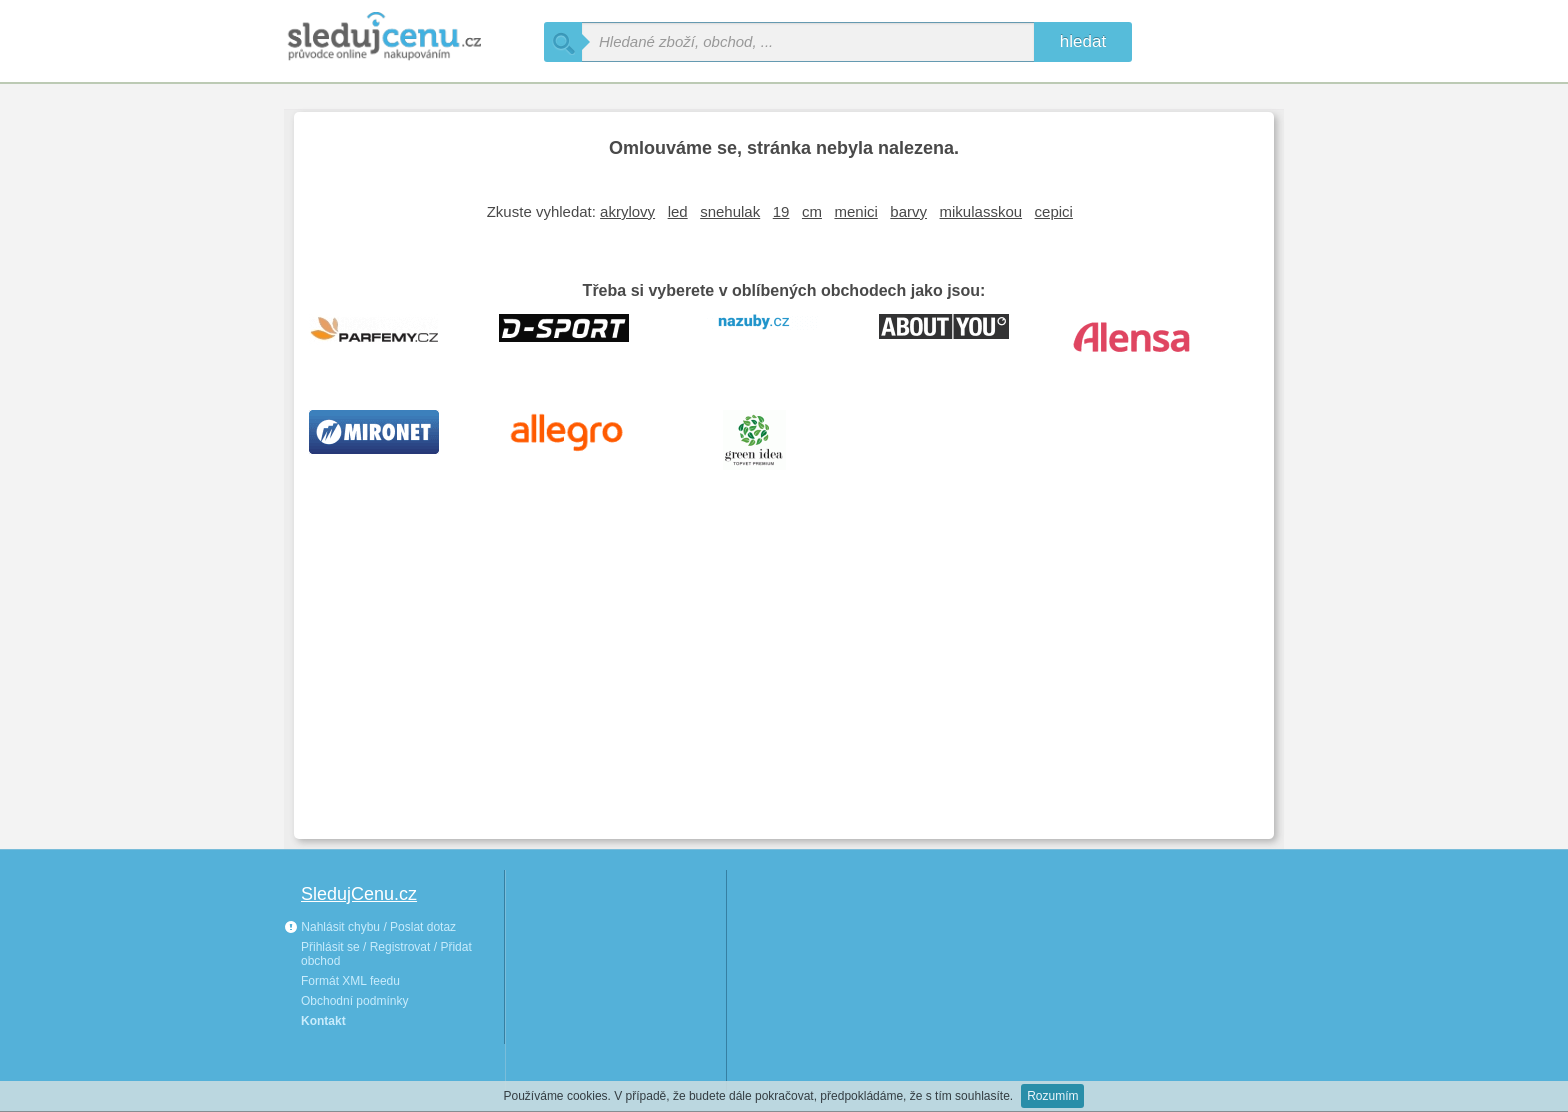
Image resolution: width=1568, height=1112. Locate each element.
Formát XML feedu (350, 981)
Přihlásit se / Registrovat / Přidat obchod (386, 954)
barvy (908, 211)
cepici (1054, 211)
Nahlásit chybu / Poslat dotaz (370, 927)
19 (781, 211)
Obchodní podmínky (354, 1001)
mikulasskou (981, 211)
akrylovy (627, 211)
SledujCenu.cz (359, 894)
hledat (1083, 41)
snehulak (730, 211)
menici (855, 211)
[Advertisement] (784, 674)
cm (812, 211)
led (678, 211)
